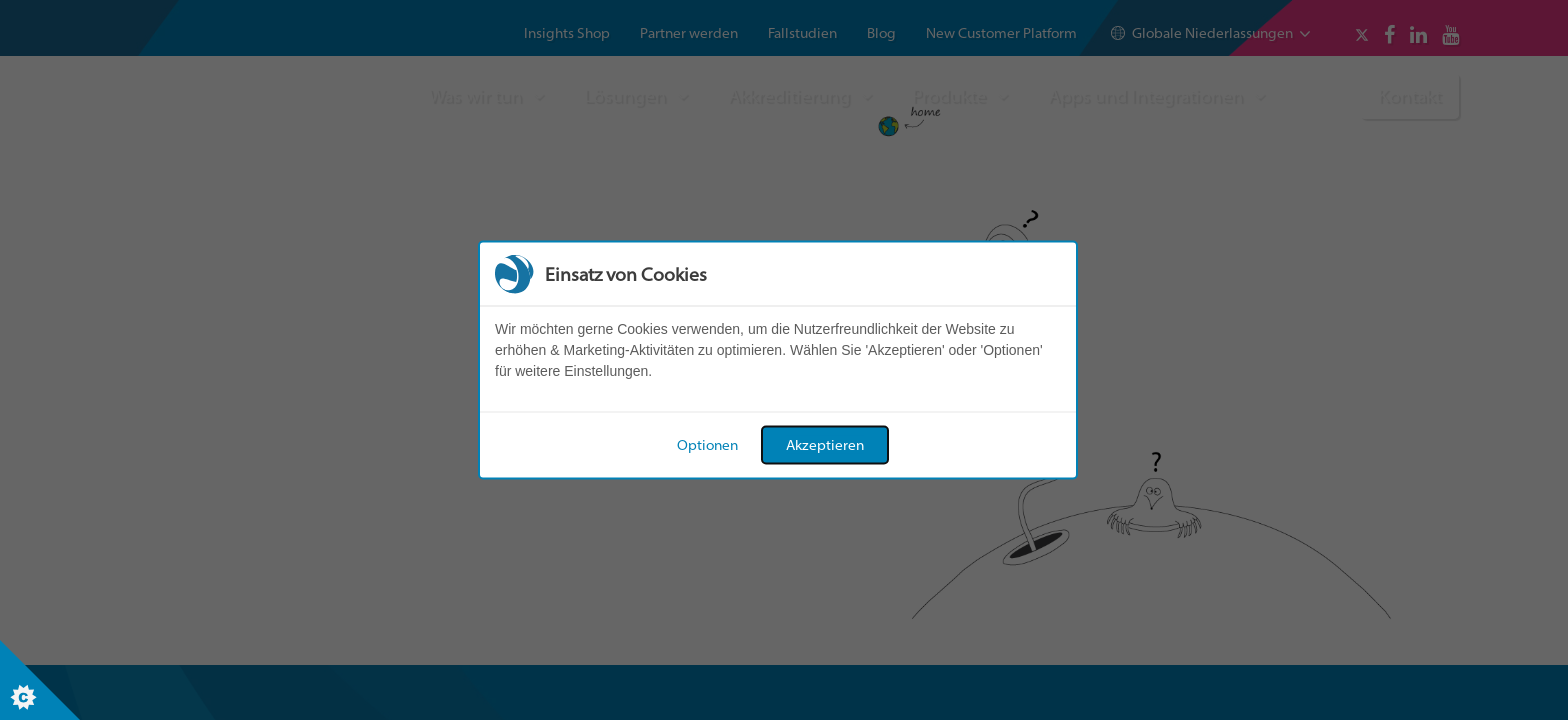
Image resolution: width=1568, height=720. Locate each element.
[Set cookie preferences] (40, 680)
